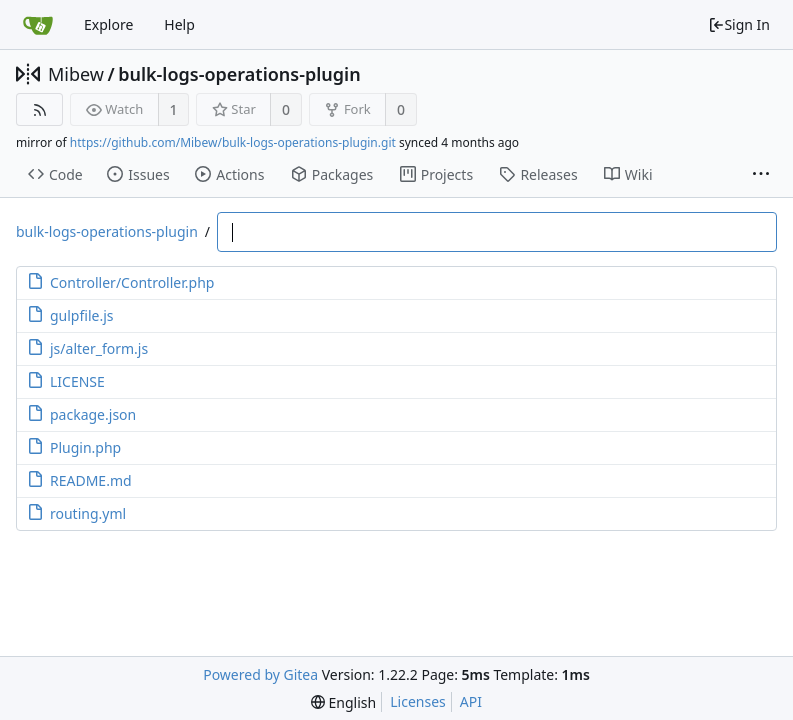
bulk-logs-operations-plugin (239, 74)
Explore (108, 24)
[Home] (38, 25)
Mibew (76, 74)
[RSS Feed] (39, 109)
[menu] (343, 702)
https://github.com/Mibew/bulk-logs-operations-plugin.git (233, 142)
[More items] (761, 175)
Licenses (418, 701)
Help (179, 24)
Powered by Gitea (260, 674)
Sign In (739, 24)
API (471, 701)
